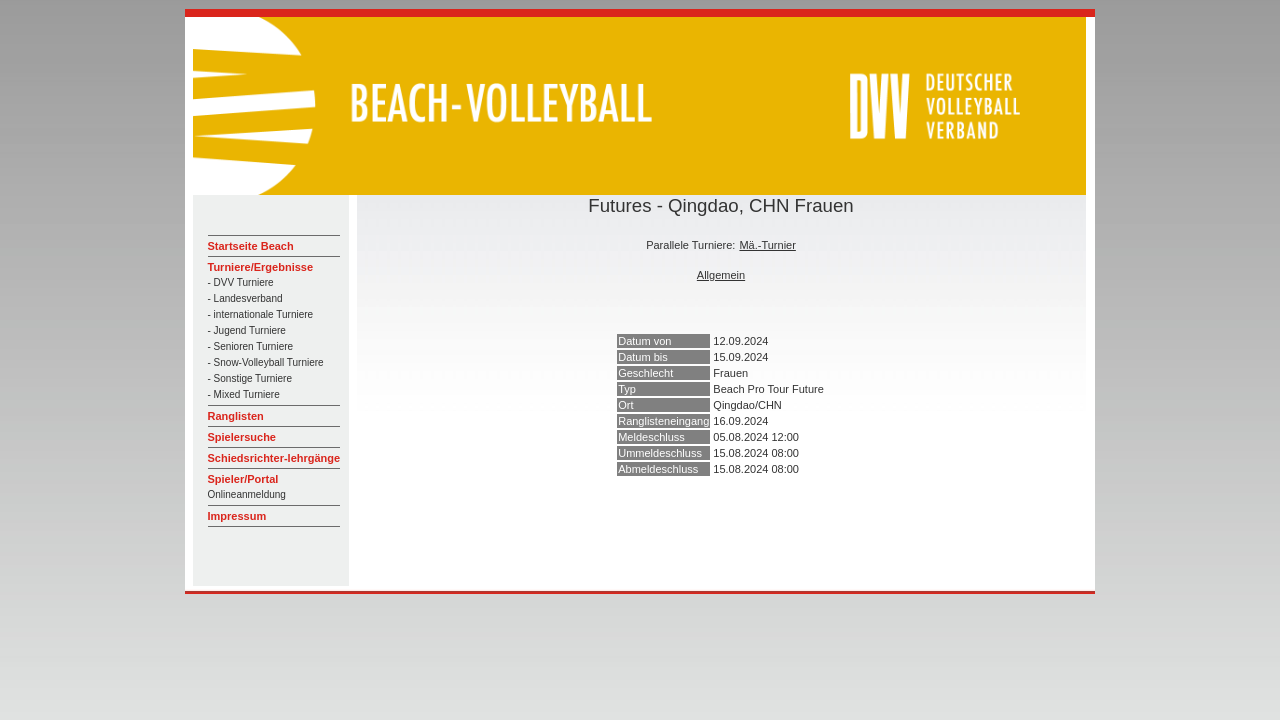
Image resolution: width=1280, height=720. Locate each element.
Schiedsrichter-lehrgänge (274, 458)
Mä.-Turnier (767, 245)
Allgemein (721, 275)
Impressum (237, 516)
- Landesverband (245, 298)
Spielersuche (242, 437)
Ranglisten (236, 416)
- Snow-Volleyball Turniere (266, 362)
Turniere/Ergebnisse (261, 267)
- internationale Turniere (261, 314)
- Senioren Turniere (251, 346)
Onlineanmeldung (247, 494)
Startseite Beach (251, 246)
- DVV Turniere (241, 282)
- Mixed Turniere (244, 394)
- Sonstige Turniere (250, 378)
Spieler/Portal (243, 479)
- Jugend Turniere (247, 330)
